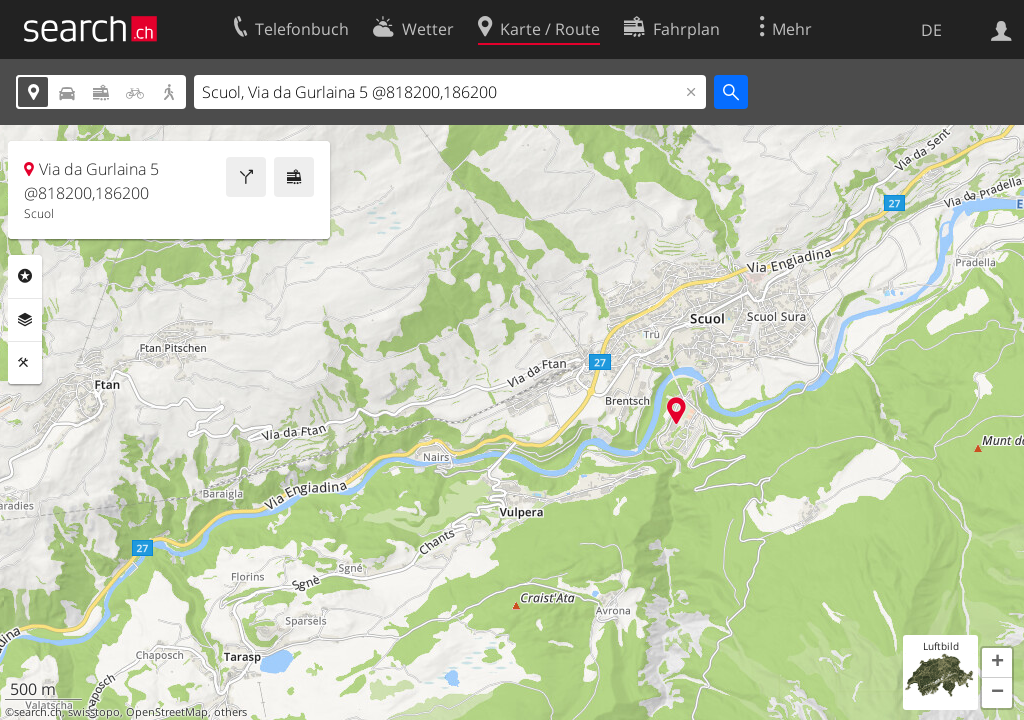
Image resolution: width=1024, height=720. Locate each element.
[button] (997, 663)
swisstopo (94, 712)
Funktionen (25, 363)
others (230, 712)
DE (931, 30)
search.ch (38, 712)
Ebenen (25, 320)
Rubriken (25, 276)
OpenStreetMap (167, 712)
